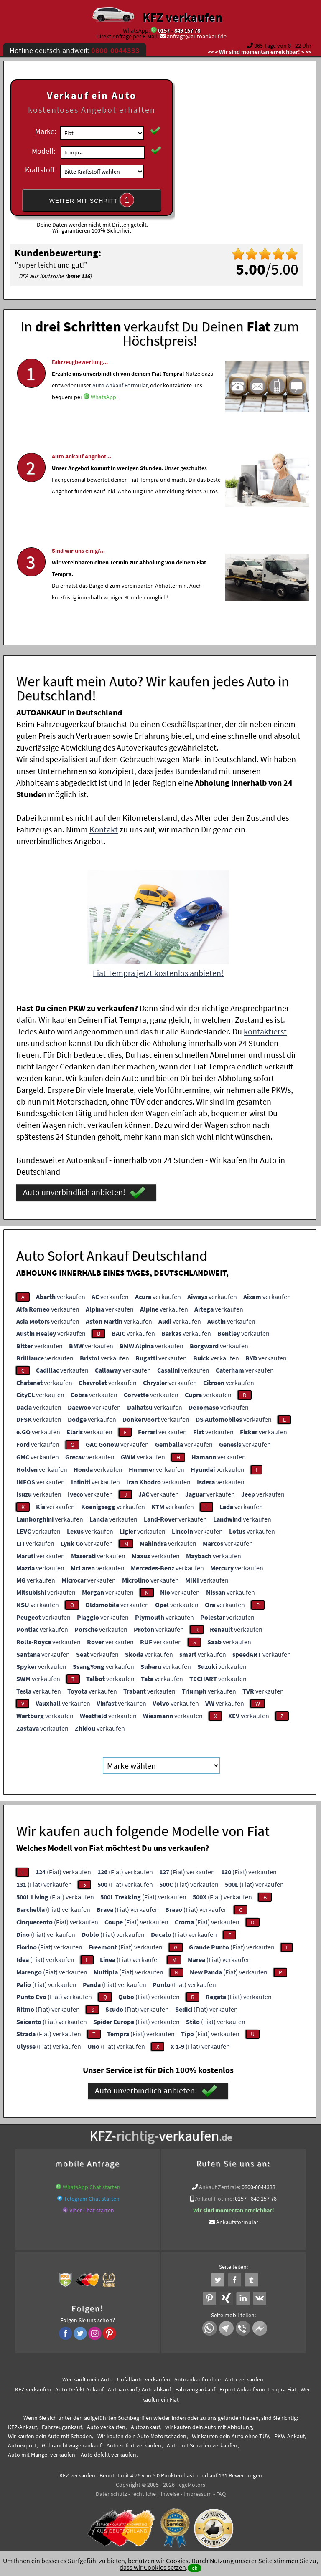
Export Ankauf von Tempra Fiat (257, 2389)
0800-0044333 (258, 2187)
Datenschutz (111, 2494)
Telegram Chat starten (92, 2198)
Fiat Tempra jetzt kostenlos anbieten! (158, 973)
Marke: (45, 131)
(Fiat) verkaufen (63, 1872)
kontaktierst (265, 1031)
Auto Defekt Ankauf (79, 2389)
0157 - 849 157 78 (179, 30)
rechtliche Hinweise (155, 2494)
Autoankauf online (197, 2379)
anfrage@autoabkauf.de (197, 36)
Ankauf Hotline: (214, 2198)
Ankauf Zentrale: (219, 2187)
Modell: (43, 151)
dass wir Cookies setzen (153, 2567)
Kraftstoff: (40, 169)
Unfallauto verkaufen (143, 2379)
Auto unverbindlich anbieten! (84, 1192)
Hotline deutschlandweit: (75, 50)
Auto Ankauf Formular (120, 408)
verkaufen (60, 1296)
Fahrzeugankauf (195, 2389)
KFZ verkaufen (182, 17)
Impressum (197, 2494)
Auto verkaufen (244, 2379)
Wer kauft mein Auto (87, 2379)
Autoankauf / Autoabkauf (139, 2389)
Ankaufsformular (237, 2222)
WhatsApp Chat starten (91, 2187)
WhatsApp (103, 420)
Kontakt (103, 829)
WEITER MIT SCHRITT (92, 200)
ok (194, 2568)
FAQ (221, 2494)
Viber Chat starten (91, 2210)
